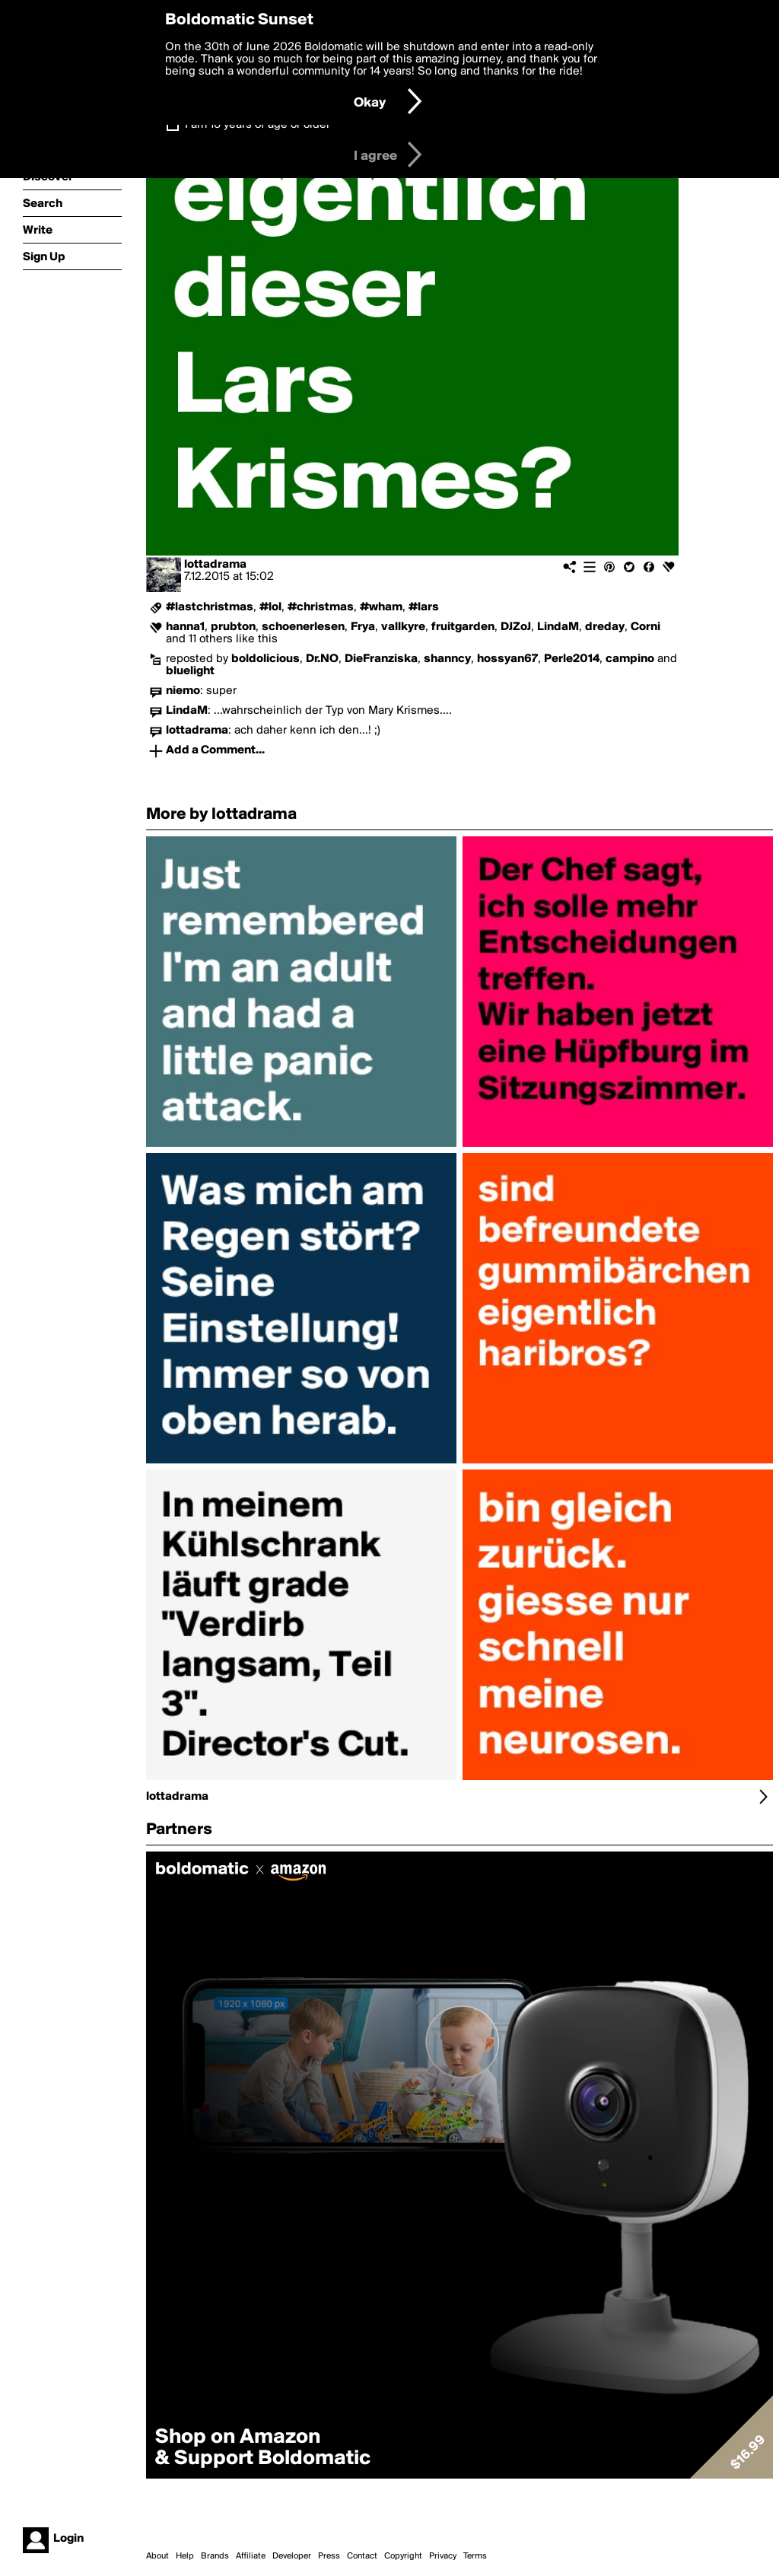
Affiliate (250, 2556)
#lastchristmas (209, 607)
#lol (270, 607)
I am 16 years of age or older (257, 125)
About (157, 2556)
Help (185, 2556)
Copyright (403, 2556)
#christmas (321, 607)
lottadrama (215, 565)
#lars (424, 607)
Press (329, 2556)
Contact (362, 2556)
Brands (215, 2556)
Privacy (442, 2556)
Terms (475, 2556)
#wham (381, 607)
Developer (291, 2556)
